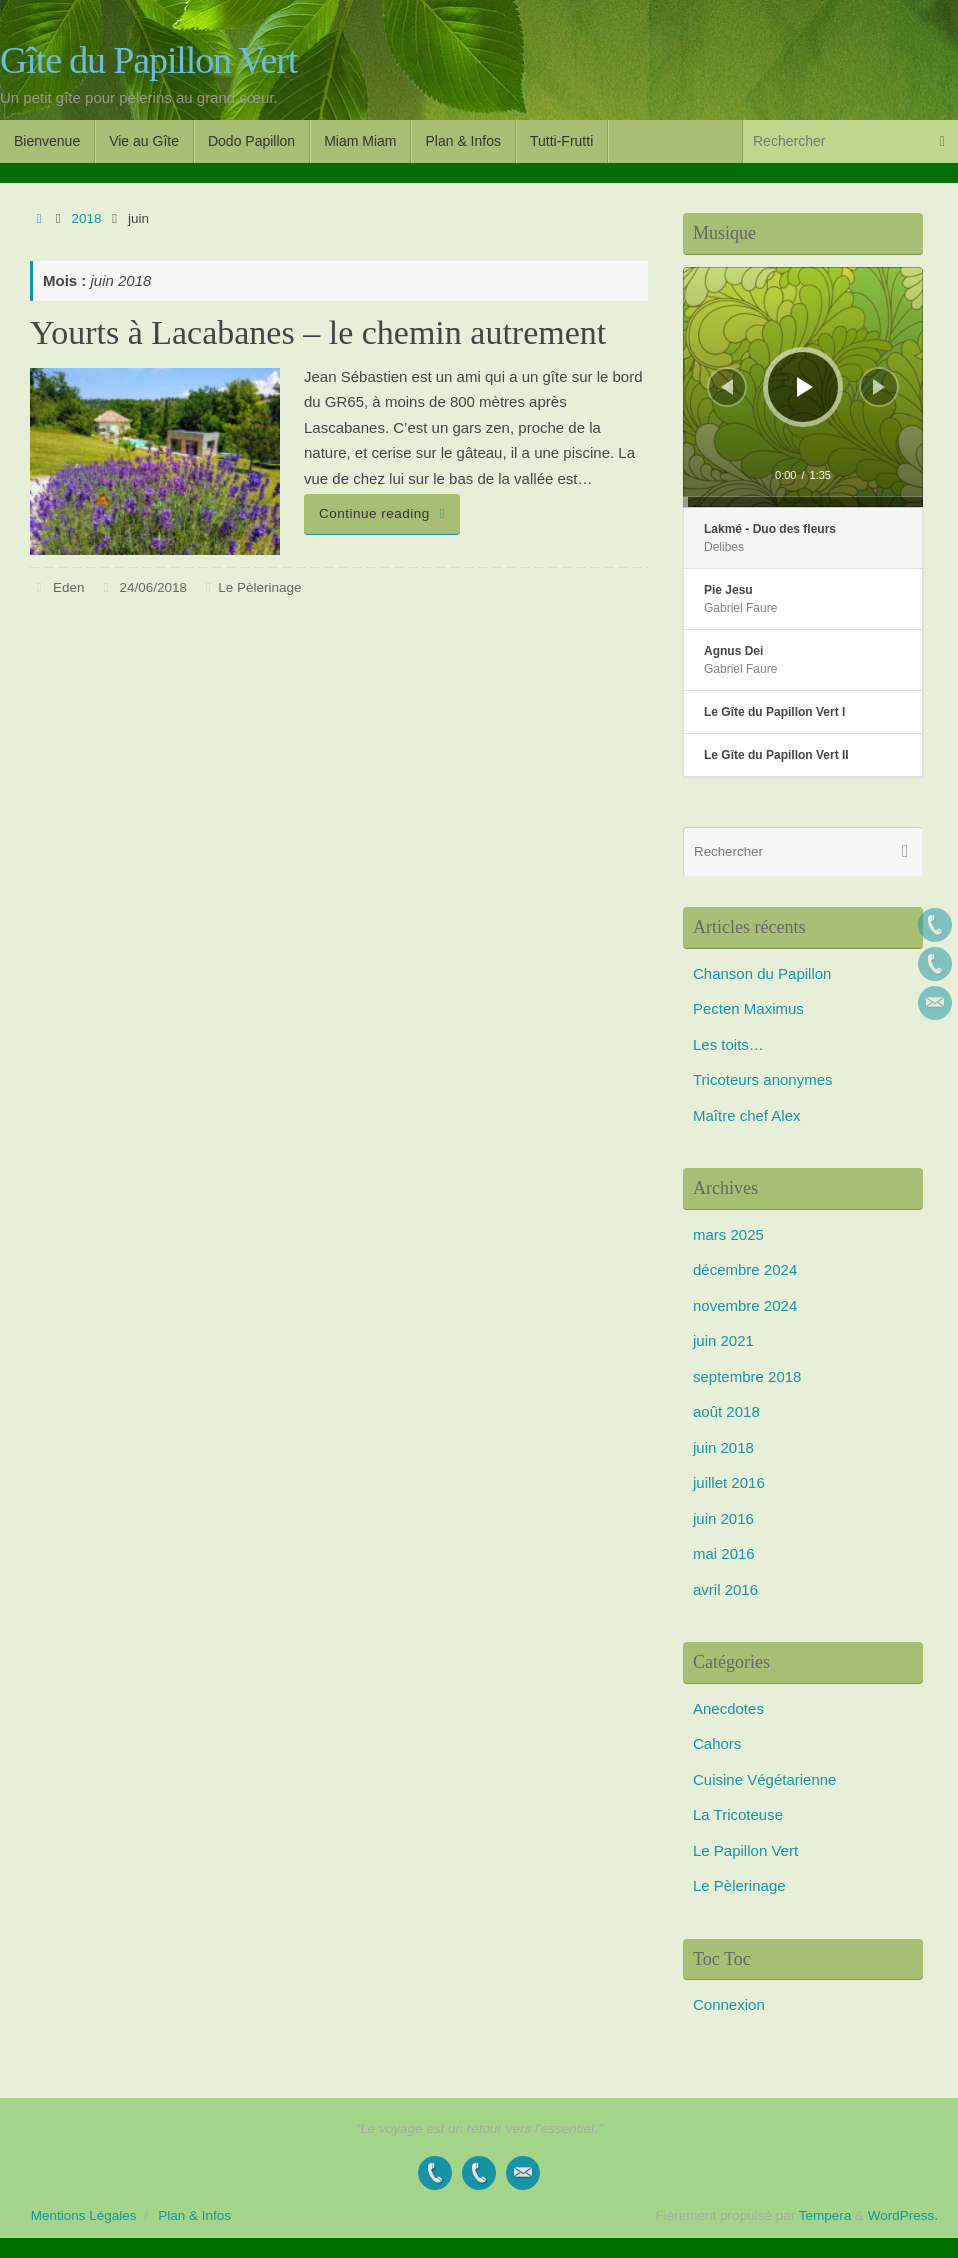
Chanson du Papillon (762, 973)
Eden (69, 587)
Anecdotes (728, 1708)
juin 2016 (723, 1518)
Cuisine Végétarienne (764, 1779)
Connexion (729, 2004)
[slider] (803, 502)
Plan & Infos (194, 2215)
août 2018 (726, 1411)
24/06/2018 (153, 587)
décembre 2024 (745, 1269)
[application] (803, 387)
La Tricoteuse (738, 1814)
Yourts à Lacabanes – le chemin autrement (318, 332)
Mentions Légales (84, 2215)
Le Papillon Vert (745, 1850)
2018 (87, 218)
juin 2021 (723, 1340)
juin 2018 (723, 1447)
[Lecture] (805, 387)
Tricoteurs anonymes (763, 1079)
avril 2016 (725, 1589)
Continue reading (385, 513)
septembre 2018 (747, 1376)
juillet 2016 (729, 1482)
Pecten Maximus (748, 1008)
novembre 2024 (745, 1305)
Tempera (825, 2215)
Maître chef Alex (747, 1115)
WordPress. (903, 2215)
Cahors (717, 1743)
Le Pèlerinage (259, 587)
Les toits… (728, 1044)
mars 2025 (728, 1234)
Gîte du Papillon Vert (148, 60)
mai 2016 (724, 1553)
